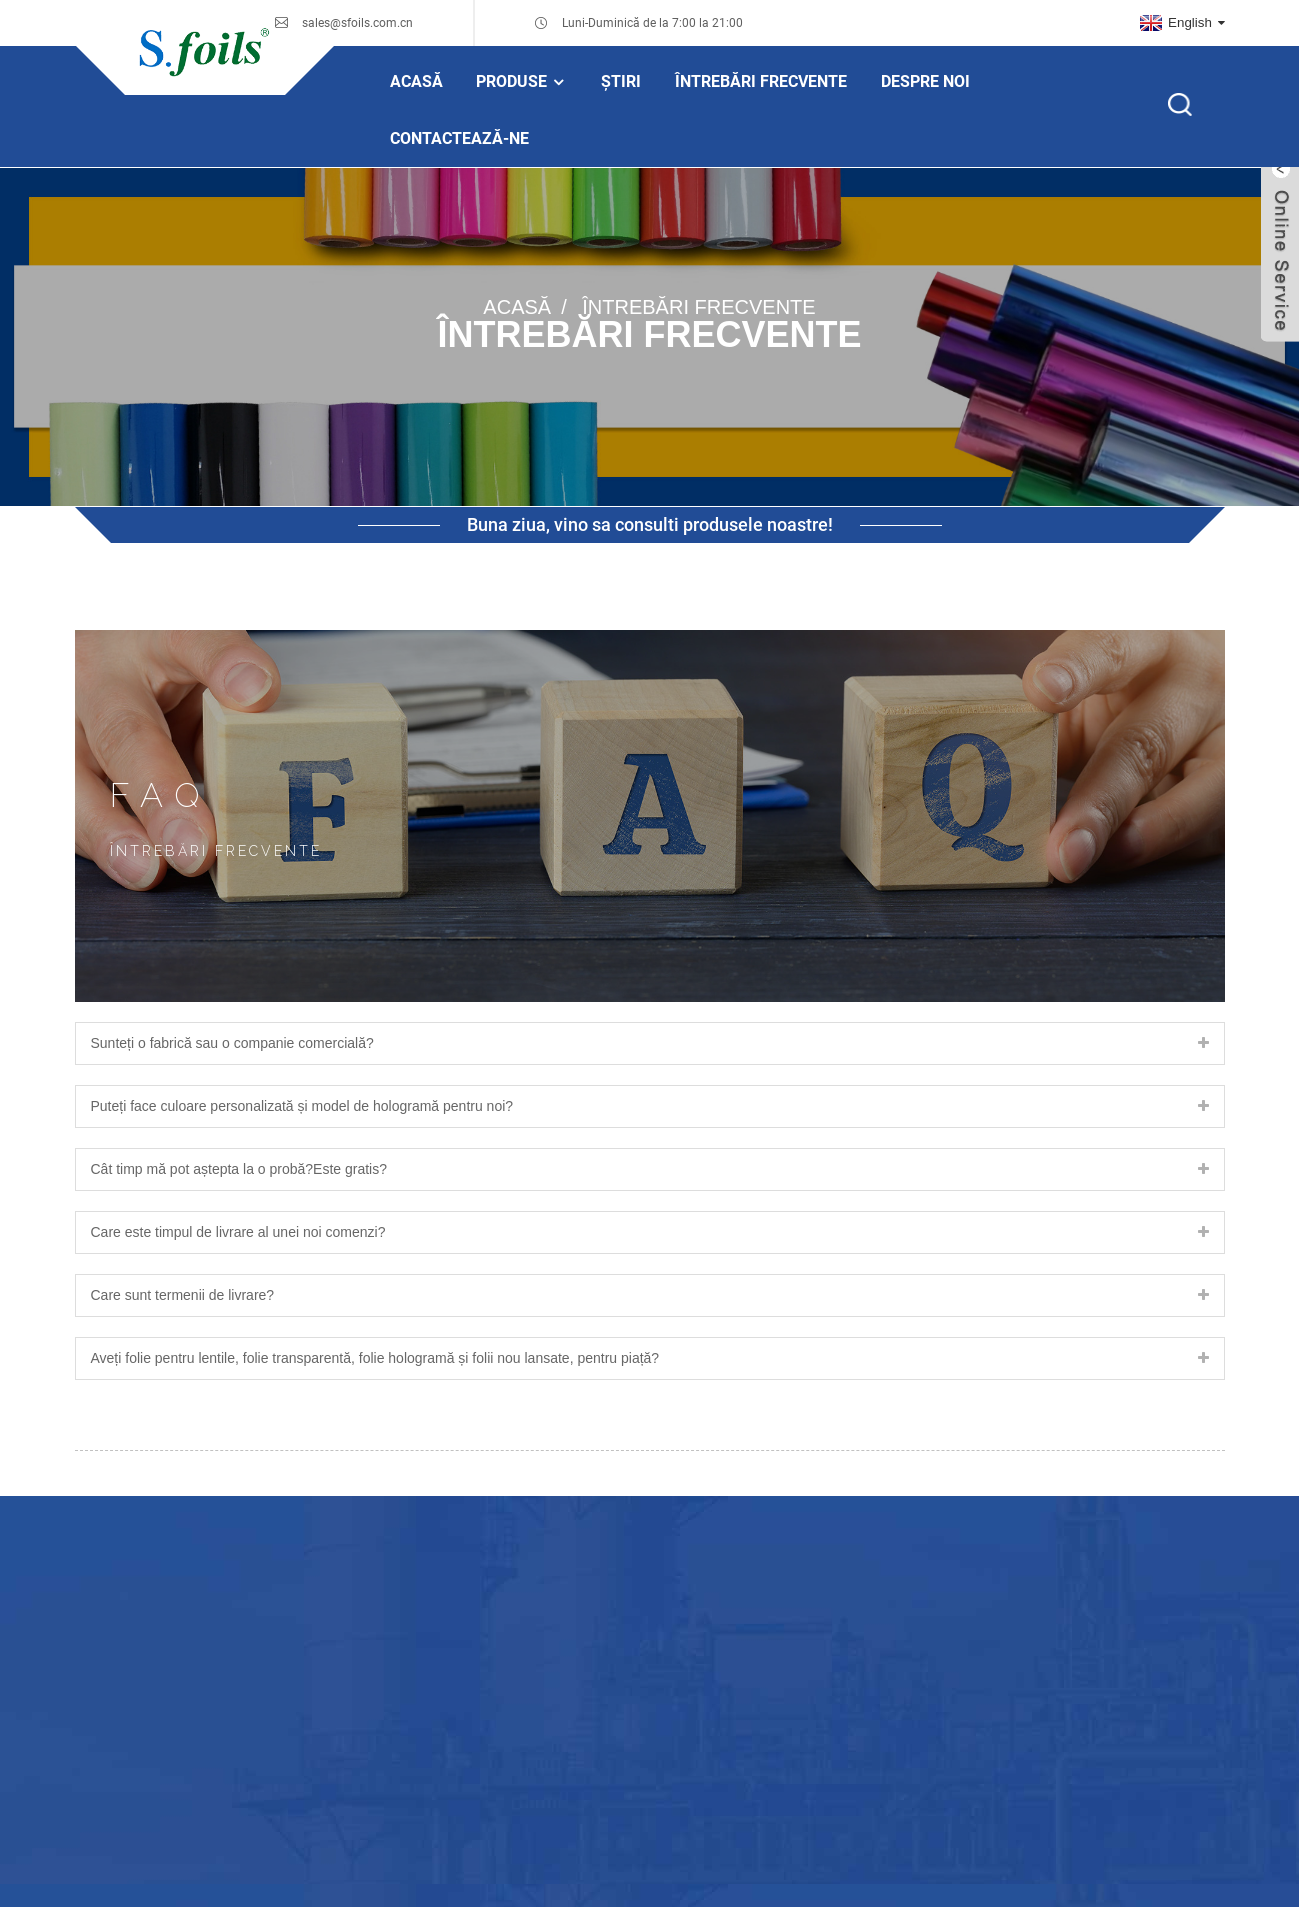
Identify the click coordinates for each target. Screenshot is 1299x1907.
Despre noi (925, 81)
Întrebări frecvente (761, 81)
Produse (521, 81)
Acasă (416, 81)
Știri (621, 81)
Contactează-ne (459, 138)
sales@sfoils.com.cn (357, 23)
